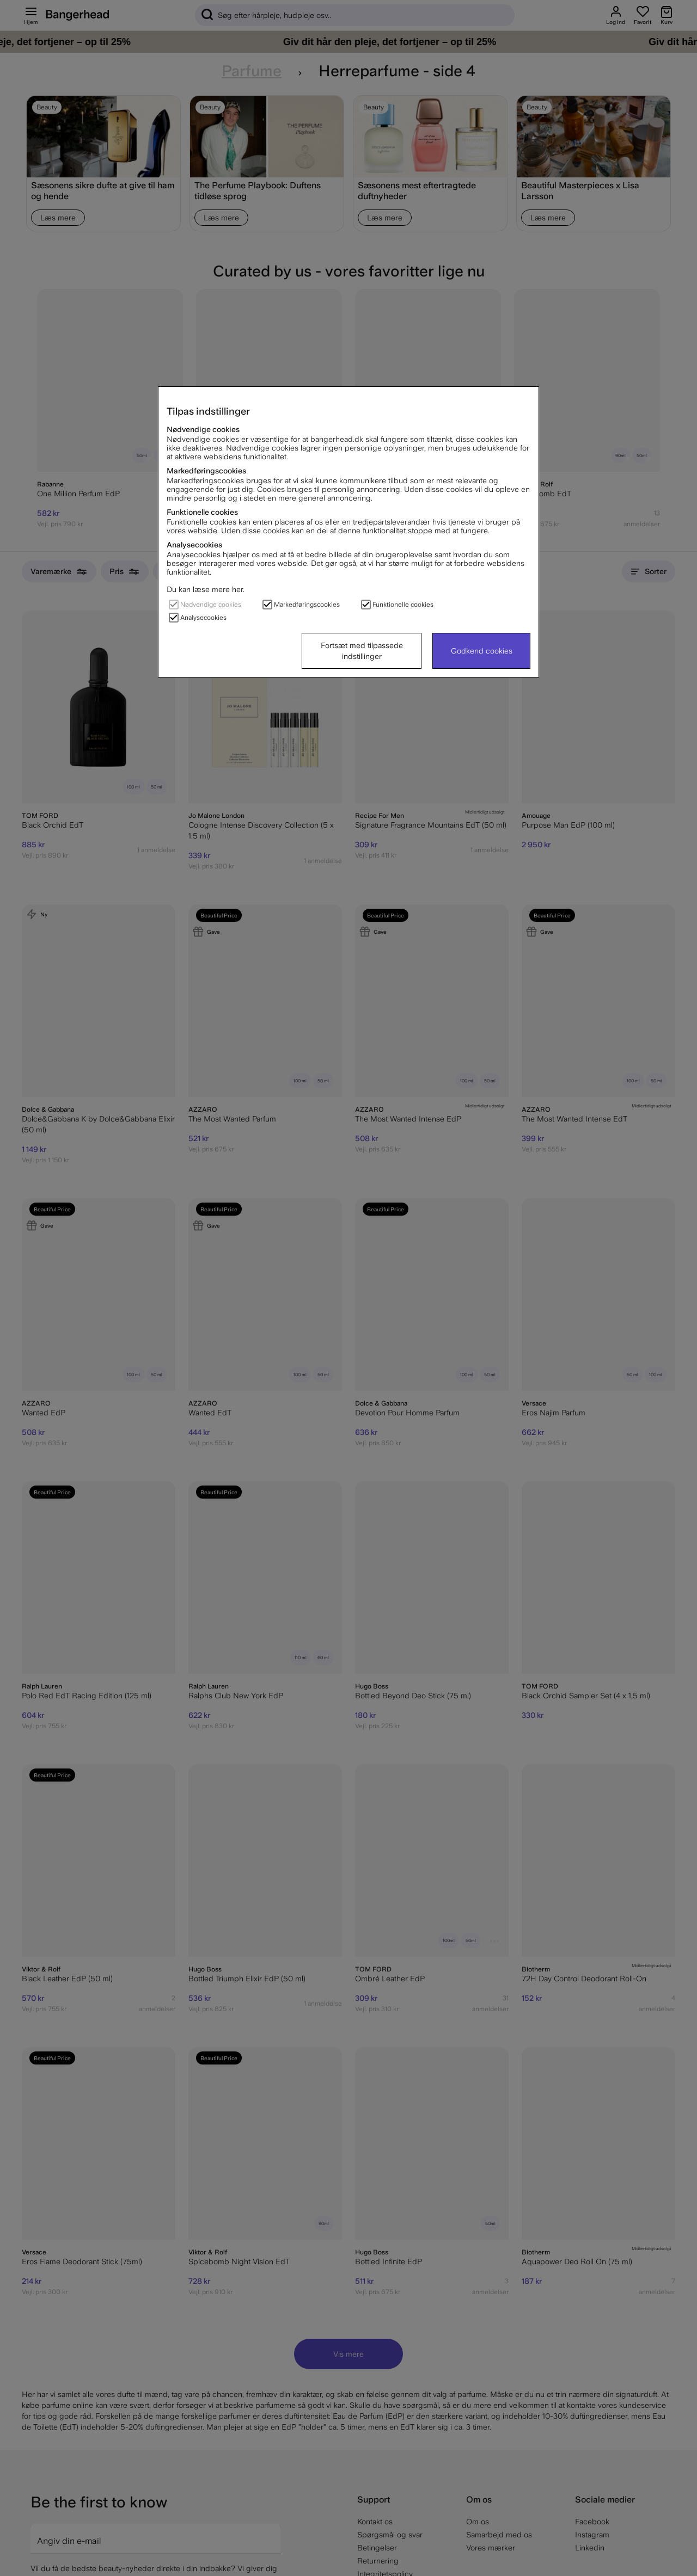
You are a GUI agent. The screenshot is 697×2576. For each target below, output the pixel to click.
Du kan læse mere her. (205, 589)
